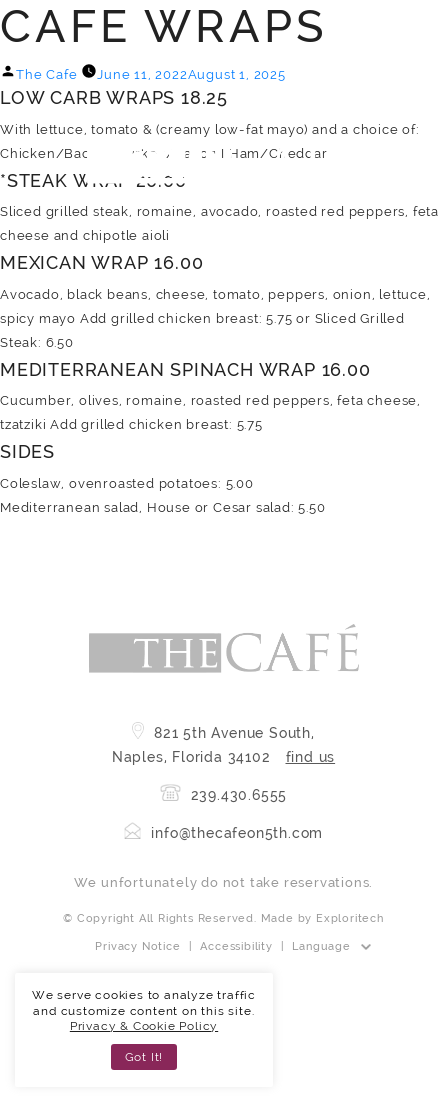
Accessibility (236, 946)
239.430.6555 (223, 795)
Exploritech (350, 918)
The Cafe (46, 74)
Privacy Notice (137, 946)
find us (311, 757)
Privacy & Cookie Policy (144, 1026)
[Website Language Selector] (331, 947)
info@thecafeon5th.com (224, 833)
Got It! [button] (144, 1057)
